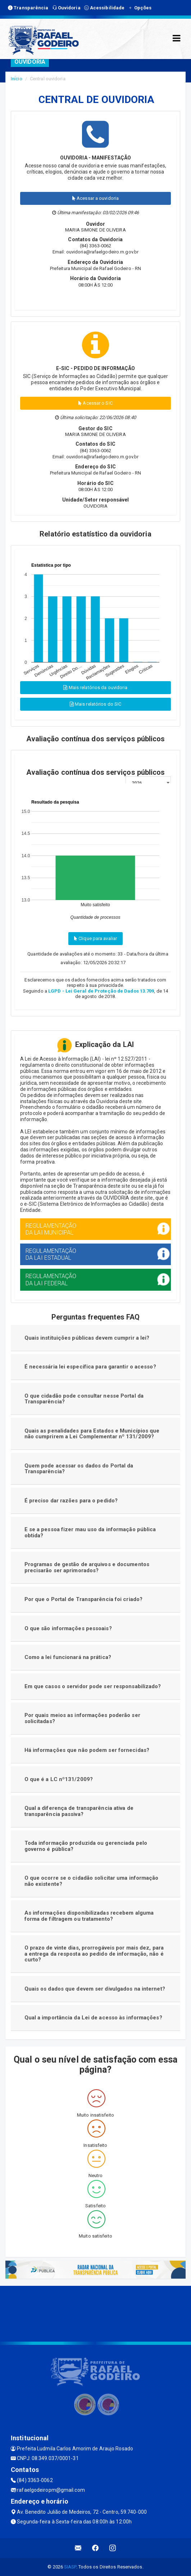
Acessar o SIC (95, 403)
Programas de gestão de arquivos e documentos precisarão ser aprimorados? (86, 1567)
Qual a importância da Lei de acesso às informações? (93, 2017)
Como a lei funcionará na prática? (67, 1657)
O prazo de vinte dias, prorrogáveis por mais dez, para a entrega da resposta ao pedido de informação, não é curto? (94, 1954)
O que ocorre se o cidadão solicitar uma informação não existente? (91, 1881)
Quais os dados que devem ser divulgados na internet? (94, 1989)
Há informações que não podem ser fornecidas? (86, 1750)
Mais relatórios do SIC (95, 704)
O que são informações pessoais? (68, 1628)
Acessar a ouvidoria (95, 198)
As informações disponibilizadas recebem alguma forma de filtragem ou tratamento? (89, 1916)
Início (16, 78)
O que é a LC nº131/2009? (58, 1779)
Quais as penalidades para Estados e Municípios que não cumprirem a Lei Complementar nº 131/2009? (92, 1434)
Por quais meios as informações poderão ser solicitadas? (82, 1718)
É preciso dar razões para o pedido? (71, 1500)
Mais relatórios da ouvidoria (95, 687)
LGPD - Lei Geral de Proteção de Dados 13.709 (101, 991)
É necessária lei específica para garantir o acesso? (90, 1366)
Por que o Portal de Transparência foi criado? (83, 1599)
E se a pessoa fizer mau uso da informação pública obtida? (90, 1532)
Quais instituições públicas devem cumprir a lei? (87, 1338)
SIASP (70, 2567)
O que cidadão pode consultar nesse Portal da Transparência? (84, 1399)
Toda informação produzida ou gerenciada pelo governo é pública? (85, 1846)
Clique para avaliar (95, 938)
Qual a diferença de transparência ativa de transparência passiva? (78, 1811)
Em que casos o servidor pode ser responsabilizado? (92, 1686)
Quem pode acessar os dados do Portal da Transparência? (78, 1468)
